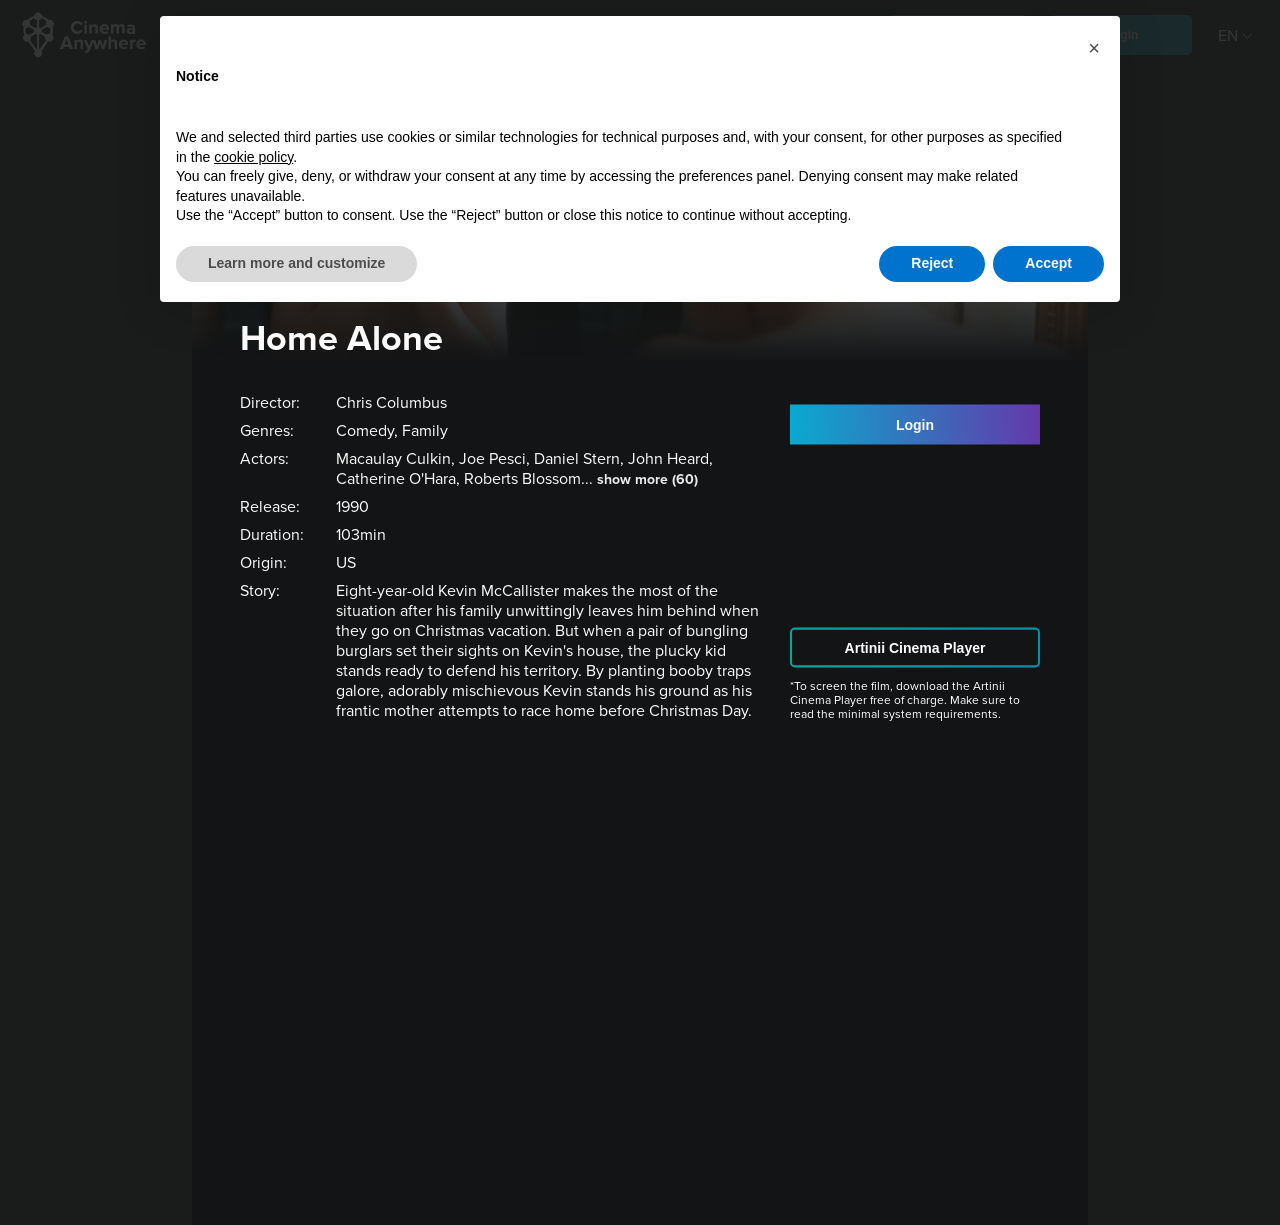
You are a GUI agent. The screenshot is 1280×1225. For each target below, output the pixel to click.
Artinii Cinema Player (915, 648)
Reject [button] (932, 263)
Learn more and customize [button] (296, 263)
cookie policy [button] (253, 157)
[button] (1094, 48)
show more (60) (647, 479)
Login (915, 424)
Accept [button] (1048, 263)
